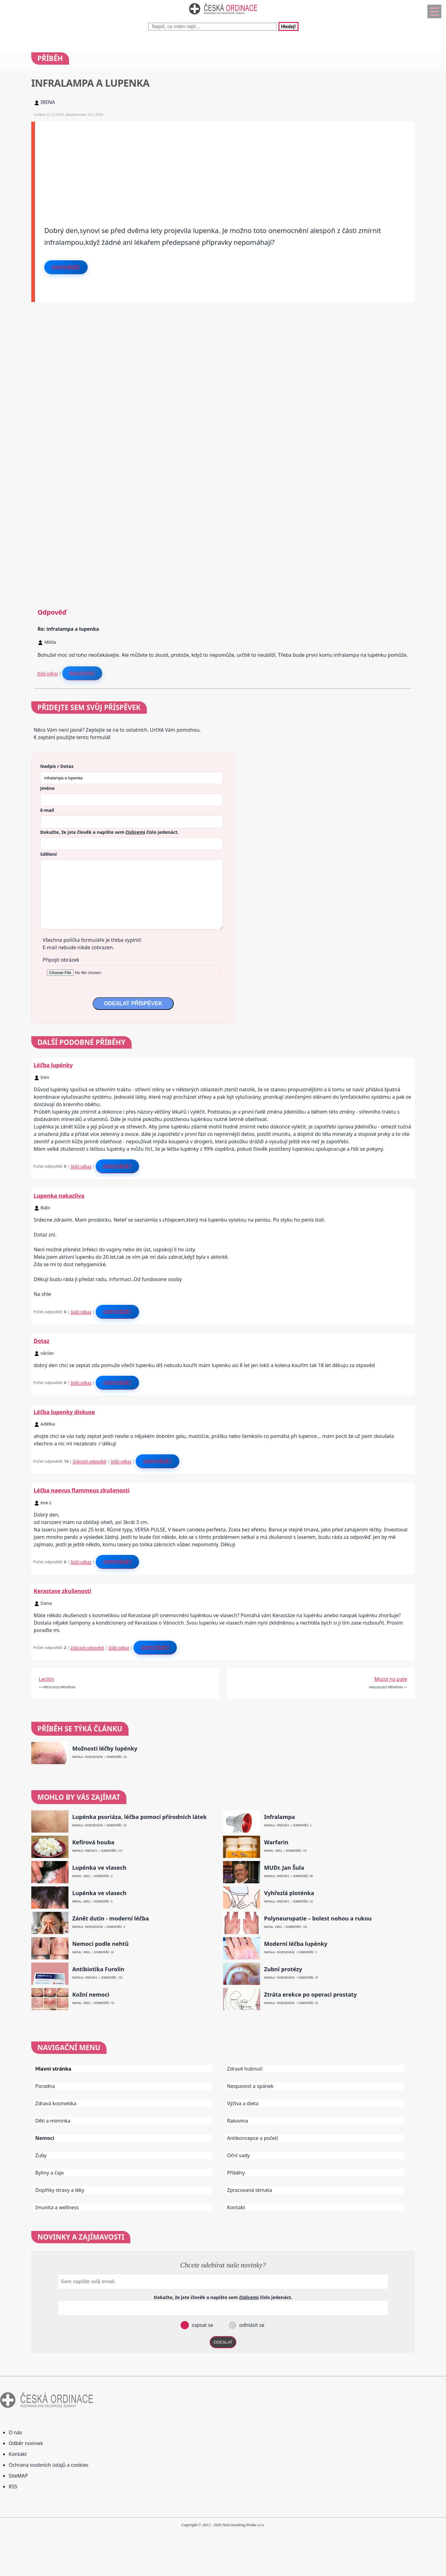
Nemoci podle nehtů (100, 1943)
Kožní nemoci (90, 1994)
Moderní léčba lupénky (295, 1943)
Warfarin (276, 1842)
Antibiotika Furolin (98, 1969)
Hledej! (288, 26)
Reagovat (82, 673)
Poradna (45, 2086)
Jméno (47, 788)
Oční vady (238, 2155)
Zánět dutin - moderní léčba (110, 1918)
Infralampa (279, 1817)
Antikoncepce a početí (252, 2138)
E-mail (47, 810)
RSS (13, 2486)
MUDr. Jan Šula (284, 1867)
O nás (15, 2432)
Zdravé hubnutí (245, 2068)
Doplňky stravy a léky (59, 2190)
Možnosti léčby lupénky (104, 1748)
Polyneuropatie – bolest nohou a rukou (317, 1918)
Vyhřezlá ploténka (289, 1893)
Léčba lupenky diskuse (64, 1412)
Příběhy (236, 2172)
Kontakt (236, 2207)
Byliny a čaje (49, 2172)
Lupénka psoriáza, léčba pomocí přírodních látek (139, 1817)
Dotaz (42, 1340)
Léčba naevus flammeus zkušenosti (82, 1490)
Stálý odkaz (47, 673)
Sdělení (48, 854)
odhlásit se (251, 2325)
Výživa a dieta (243, 2103)
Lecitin (46, 1679)
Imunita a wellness (57, 2207)
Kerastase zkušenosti (62, 1591)
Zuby (41, 2155)
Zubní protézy (283, 1969)
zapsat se (201, 2325)
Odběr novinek (26, 2443)
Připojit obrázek (61, 959)
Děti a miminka (53, 2120)
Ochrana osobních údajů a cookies (48, 2464)
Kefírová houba (93, 1842)
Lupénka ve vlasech (99, 1867)
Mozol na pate (390, 1679)
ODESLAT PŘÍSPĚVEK (133, 1003)
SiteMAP (18, 2475)
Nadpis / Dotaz (56, 766)
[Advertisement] (221, 165)
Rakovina (237, 2120)
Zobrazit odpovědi (89, 1461)
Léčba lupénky (53, 1065)
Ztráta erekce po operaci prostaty (310, 1994)
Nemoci (44, 2138)
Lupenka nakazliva (59, 1195)
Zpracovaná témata (249, 2190)
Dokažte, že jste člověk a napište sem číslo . (109, 832)
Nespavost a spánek (250, 2086)
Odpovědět (66, 267)
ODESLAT (223, 2342)
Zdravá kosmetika (56, 2103)
